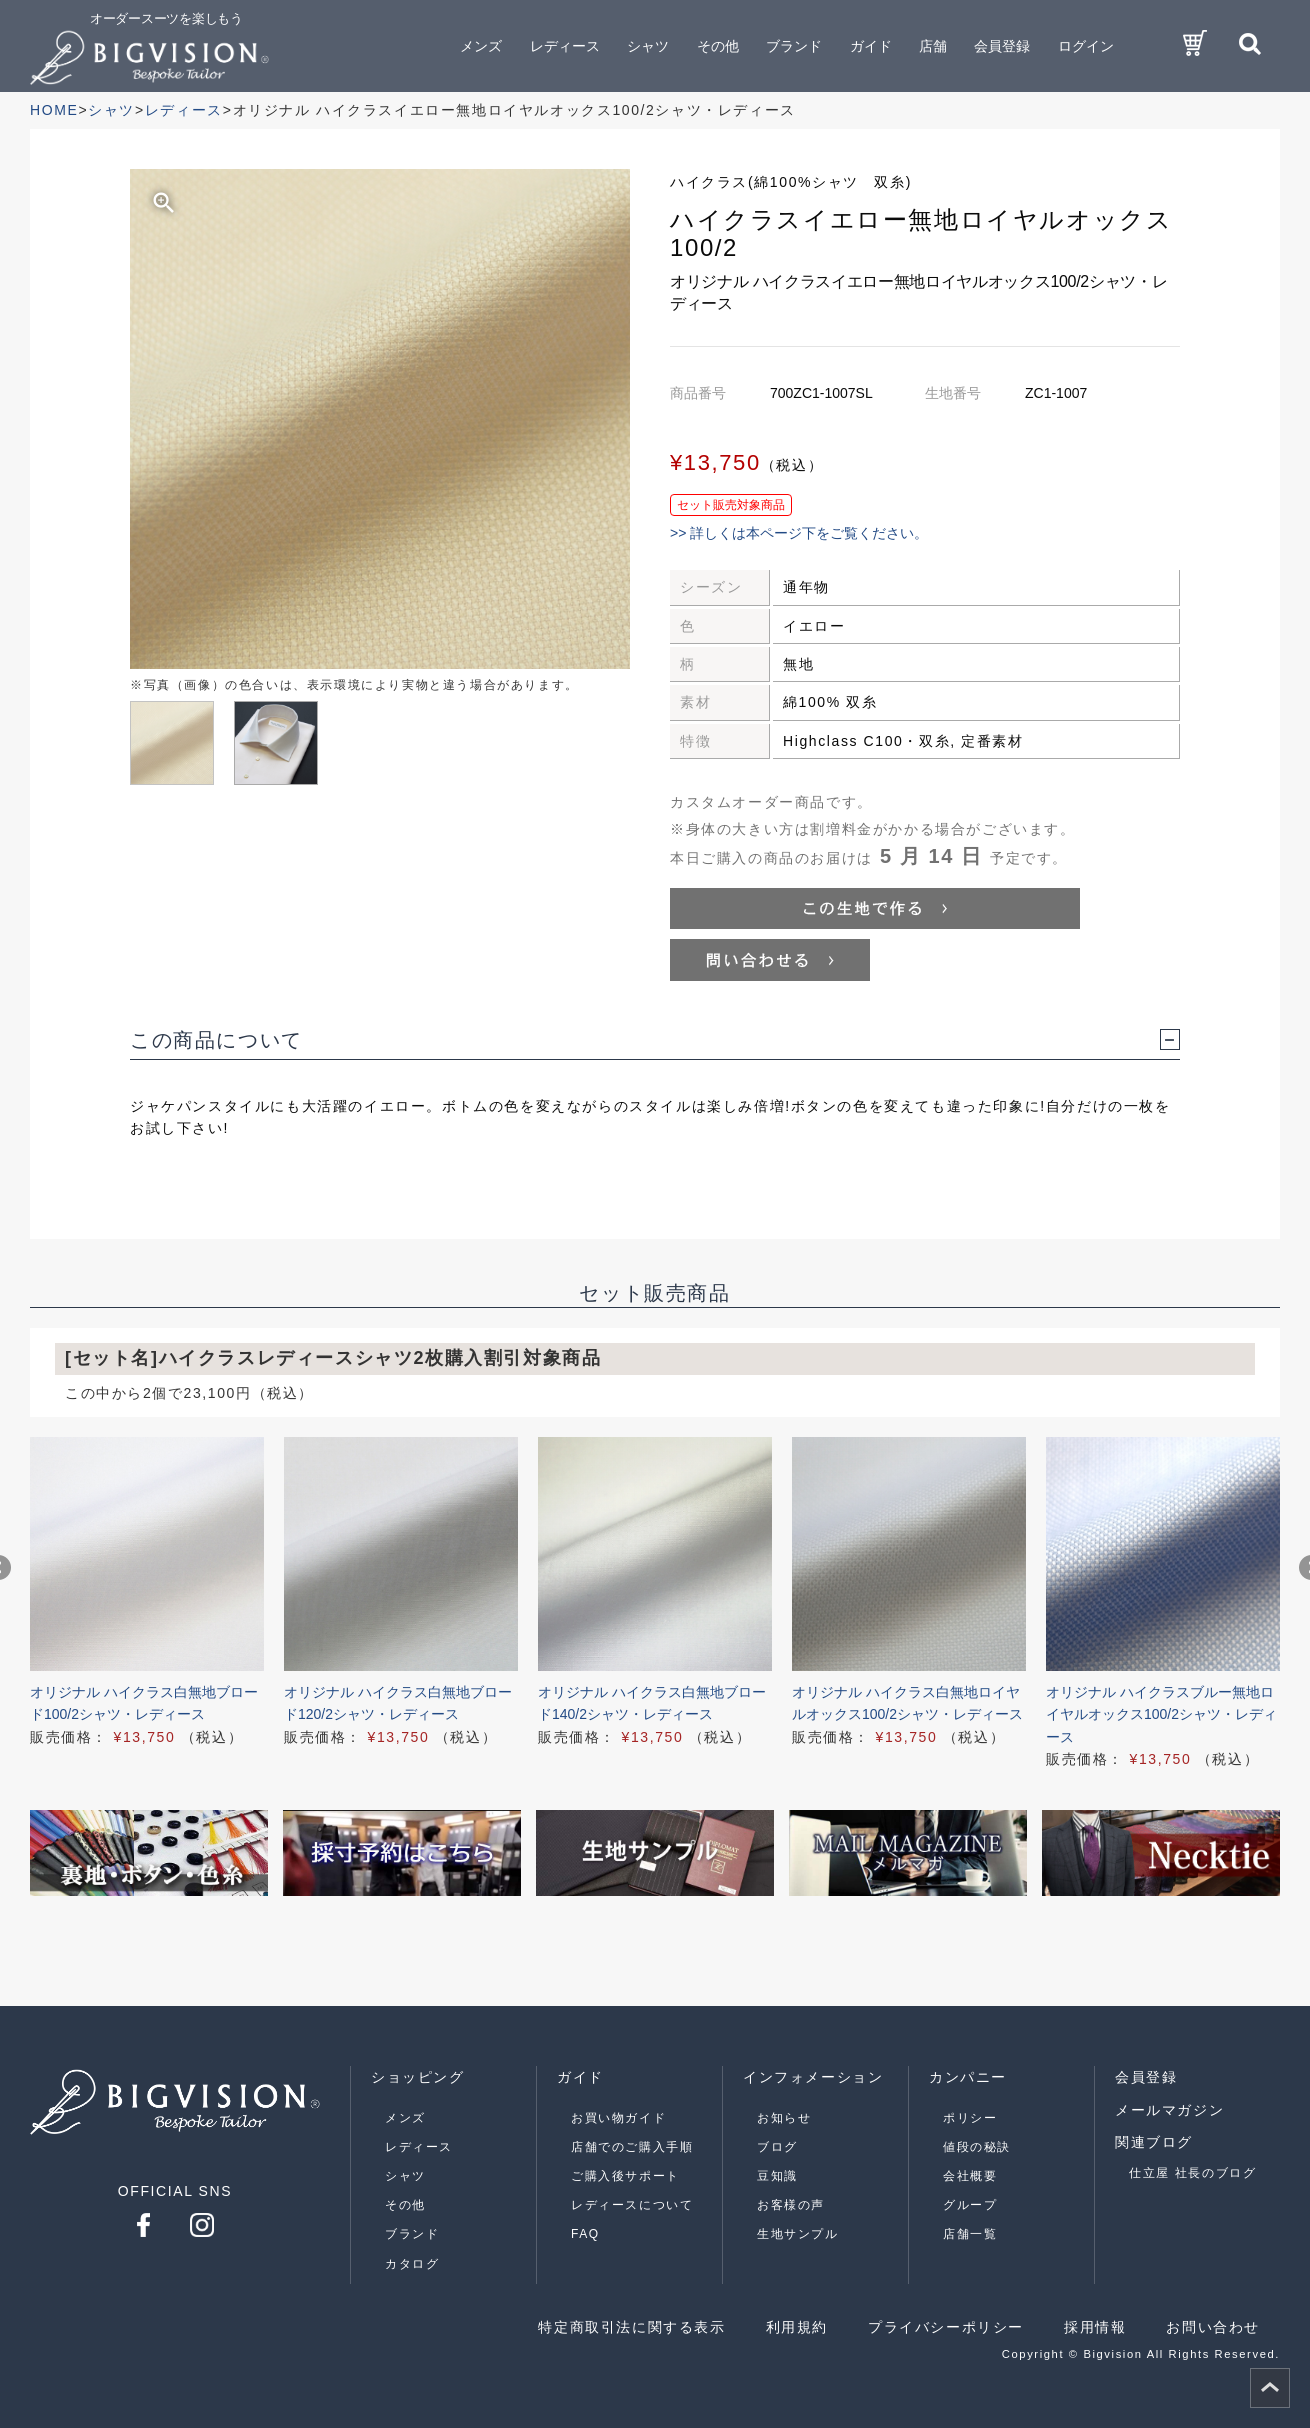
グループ (970, 2205)
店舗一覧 (970, 2234)
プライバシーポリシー (946, 2327)
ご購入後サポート (625, 2176)
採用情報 (1095, 2327)
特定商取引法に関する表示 (631, 2327)
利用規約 (797, 2327)
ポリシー (970, 2118)
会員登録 (1002, 46)
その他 (405, 2205)
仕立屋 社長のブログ (1192, 2173)
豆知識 (777, 2176)
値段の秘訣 (977, 2147)
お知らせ (784, 2118)
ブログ (777, 2147)
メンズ (405, 2118)
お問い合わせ (1213, 2327)
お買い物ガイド (618, 2118)
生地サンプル (798, 2234)
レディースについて (632, 2205)
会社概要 (970, 2176)
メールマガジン (1169, 2110)
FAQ (585, 2234)
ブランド (412, 2234)
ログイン (1086, 46)
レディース (419, 2147)
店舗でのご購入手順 (632, 2147)
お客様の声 (791, 2205)
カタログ (412, 2264)
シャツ (405, 2176)
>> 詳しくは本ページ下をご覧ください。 (799, 533)
